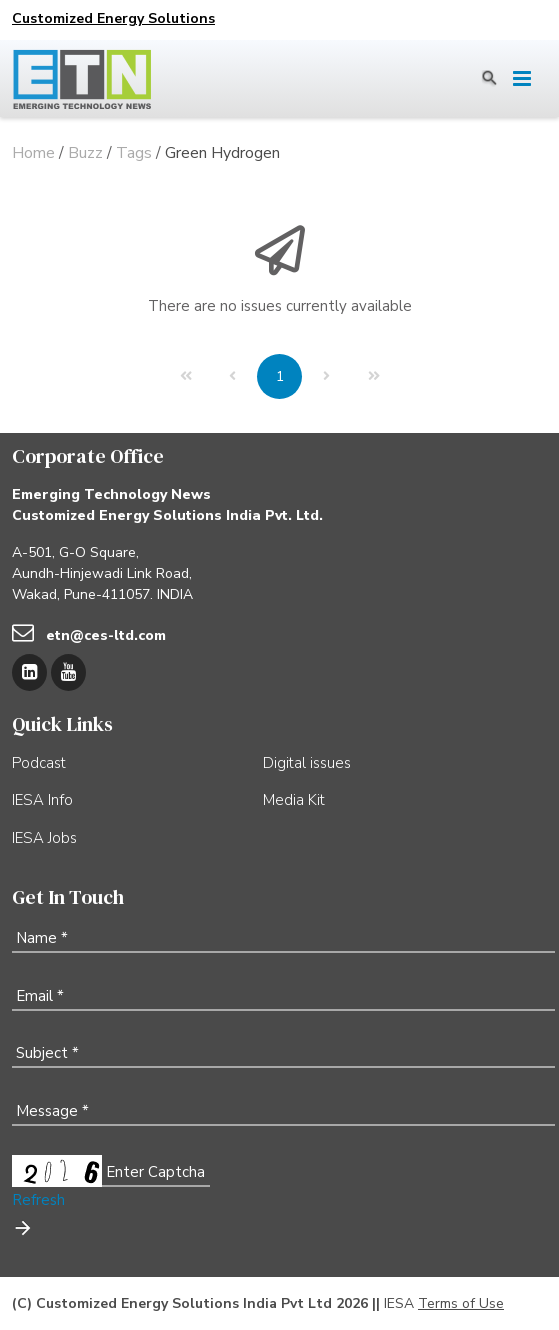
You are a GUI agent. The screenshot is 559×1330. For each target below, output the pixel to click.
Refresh (38, 1200)
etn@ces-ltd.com (106, 635)
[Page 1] (279, 376)
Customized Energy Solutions (113, 18)
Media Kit (294, 800)
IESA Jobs (44, 838)
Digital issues (307, 763)
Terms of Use (461, 1303)
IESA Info (42, 800)
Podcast (39, 763)
